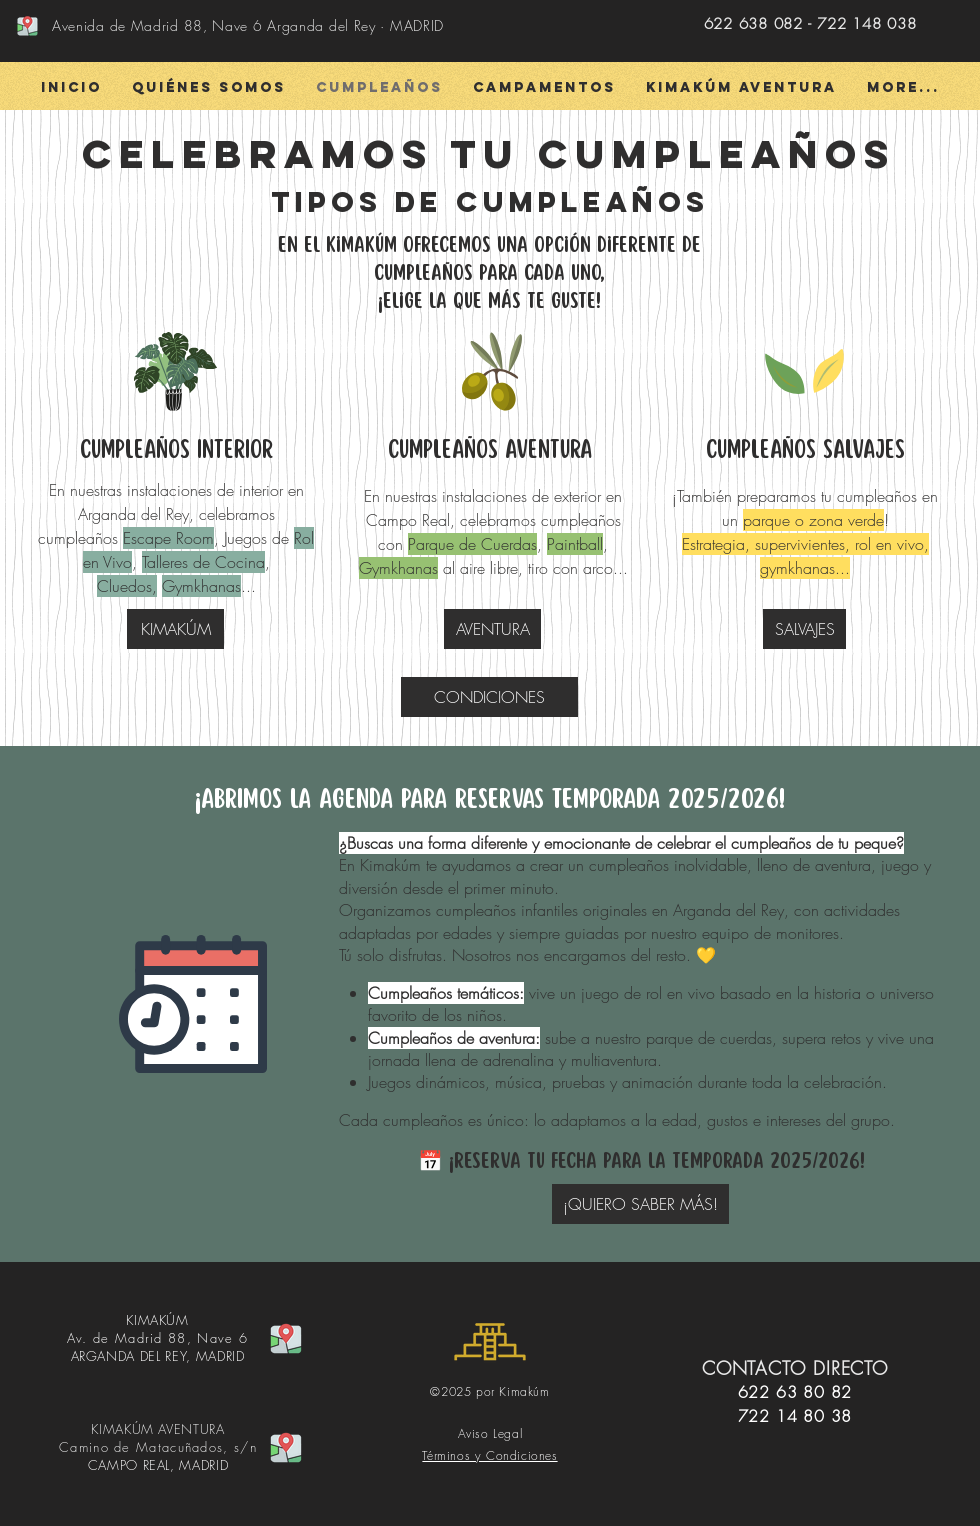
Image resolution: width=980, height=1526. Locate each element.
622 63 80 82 (795, 1392)
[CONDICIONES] (489, 697)
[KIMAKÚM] (175, 629)
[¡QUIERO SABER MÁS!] (640, 1204)
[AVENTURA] (492, 629)
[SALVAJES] (804, 629)
